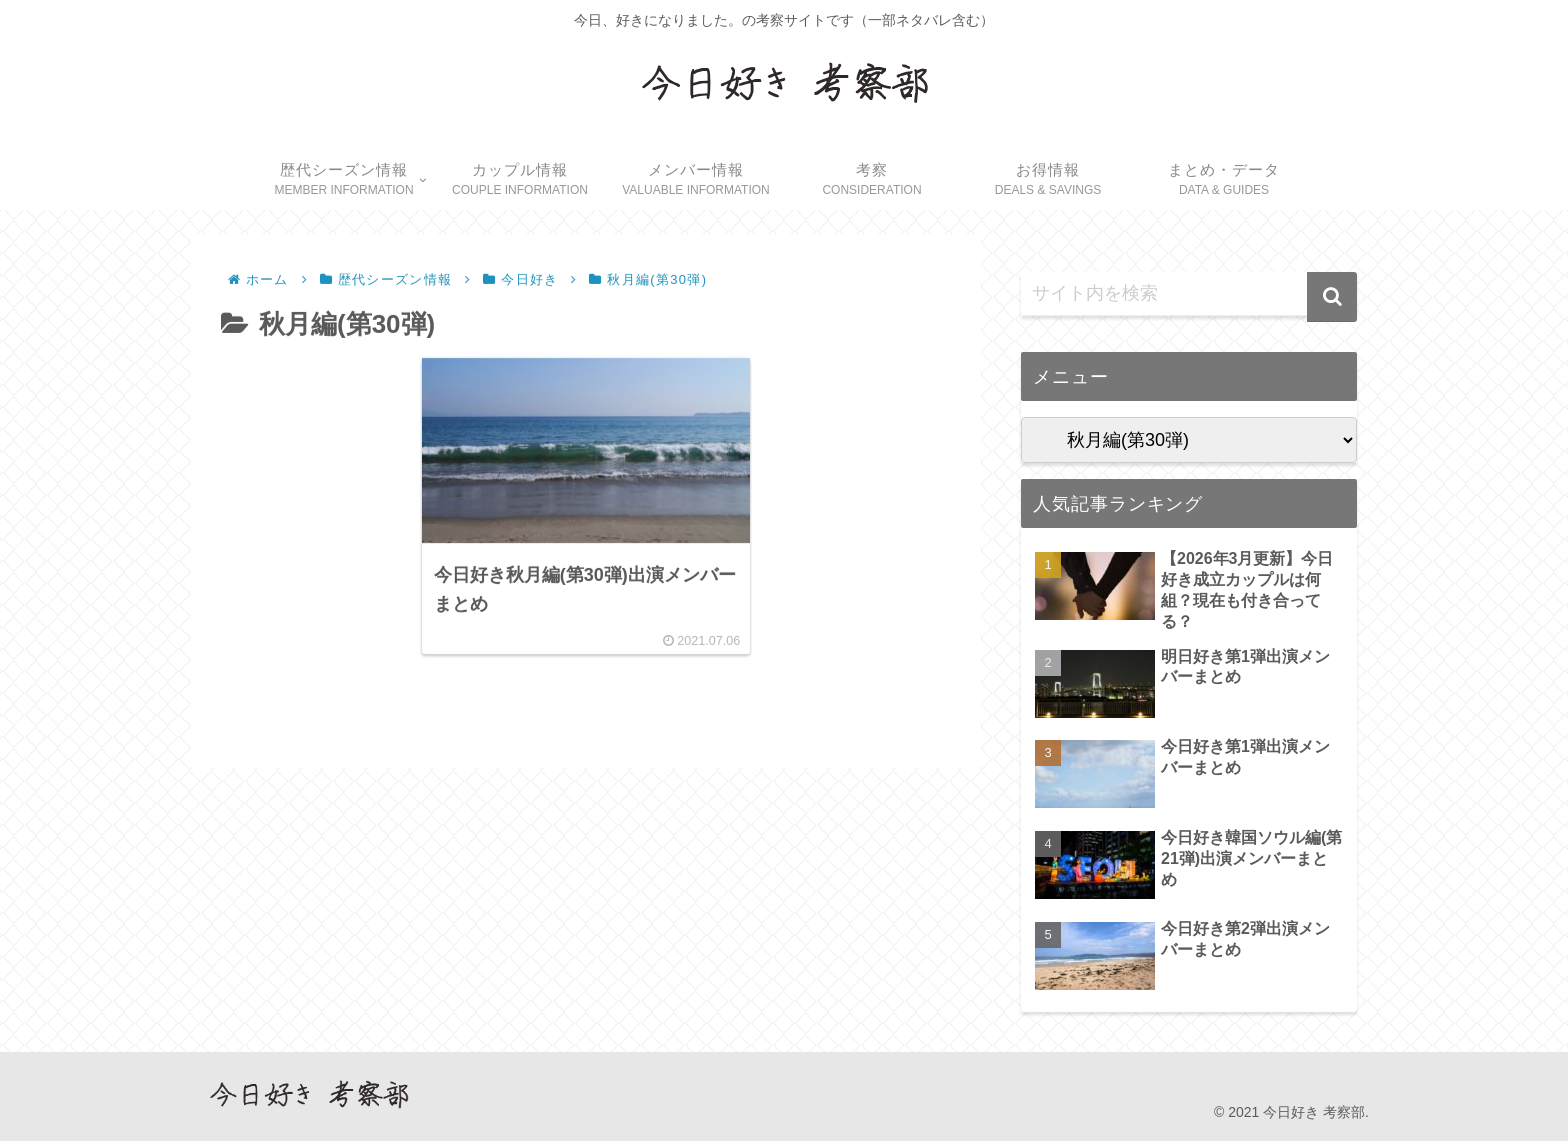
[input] (1189, 294)
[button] (1332, 297)
